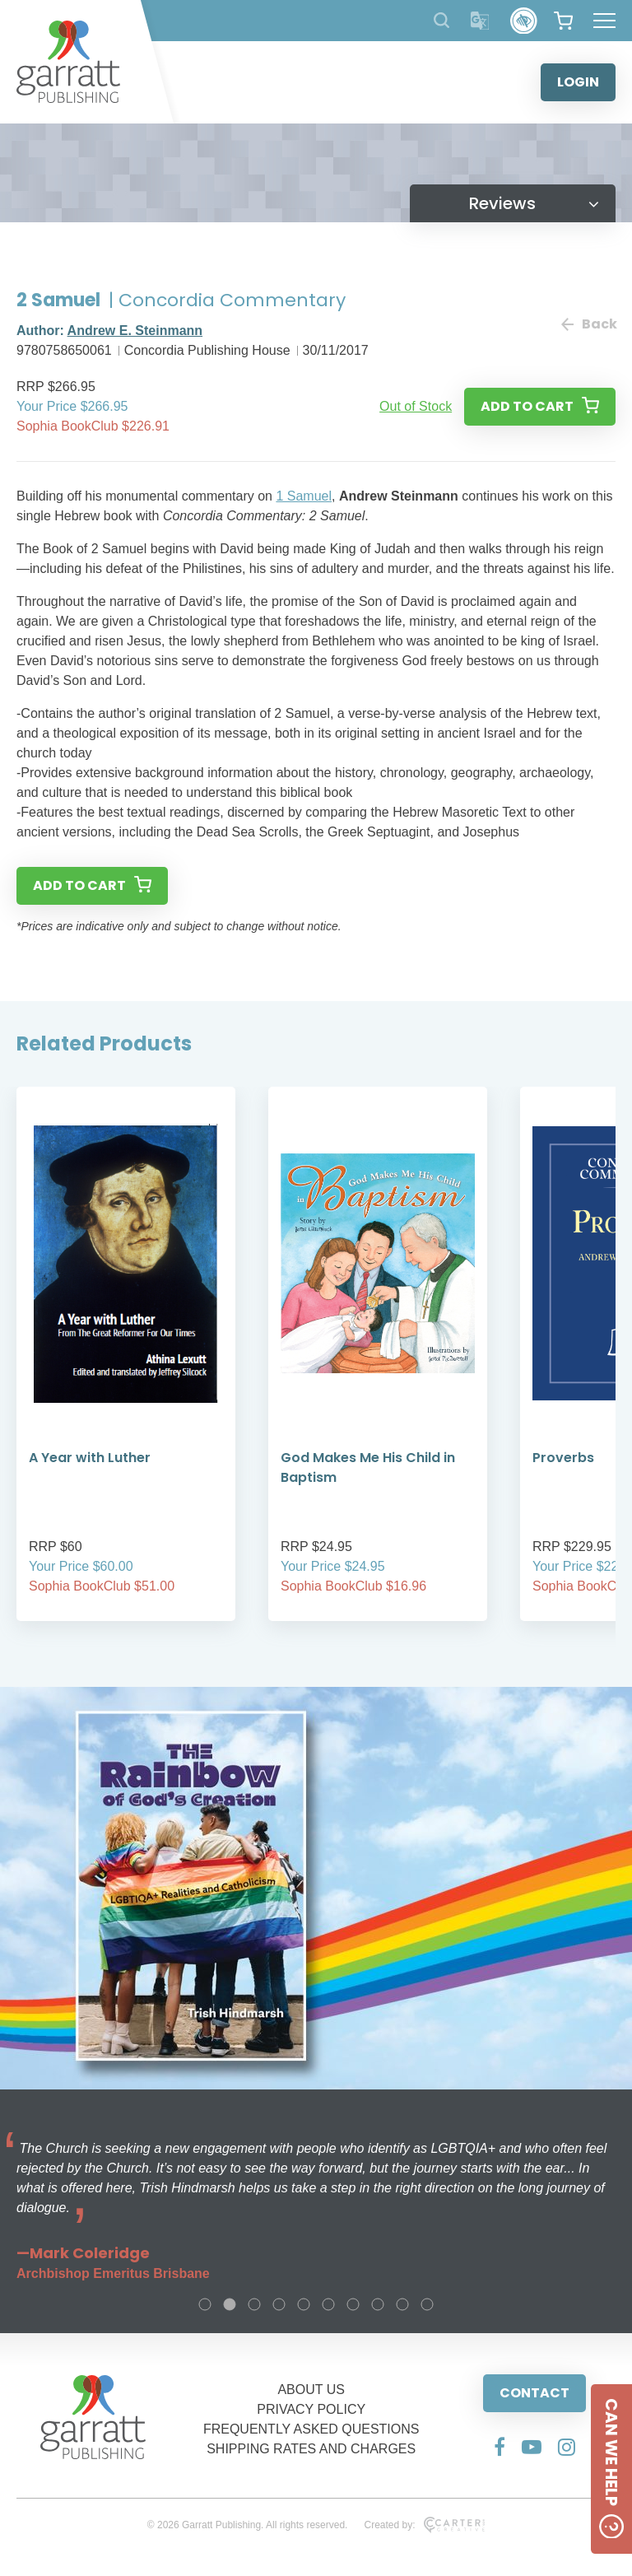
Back (588, 323)
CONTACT (534, 2392)
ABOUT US (311, 2390)
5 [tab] (303, 2304)
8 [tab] (377, 2304)
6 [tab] (328, 2304)
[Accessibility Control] (523, 21)
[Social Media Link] (500, 2447)
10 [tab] (427, 2304)
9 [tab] (402, 2304)
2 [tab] (229, 2304)
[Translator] (480, 21)
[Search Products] (441, 20)
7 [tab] (353, 2304)
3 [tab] (254, 2304)
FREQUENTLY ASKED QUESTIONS (311, 2429)
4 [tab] (279, 2304)
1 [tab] (205, 2304)
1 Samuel (304, 496)
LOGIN (578, 81)
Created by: (424, 2525)
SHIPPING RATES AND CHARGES (311, 2449)
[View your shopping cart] (563, 21)
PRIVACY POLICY (311, 2409)
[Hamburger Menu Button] (604, 20)
